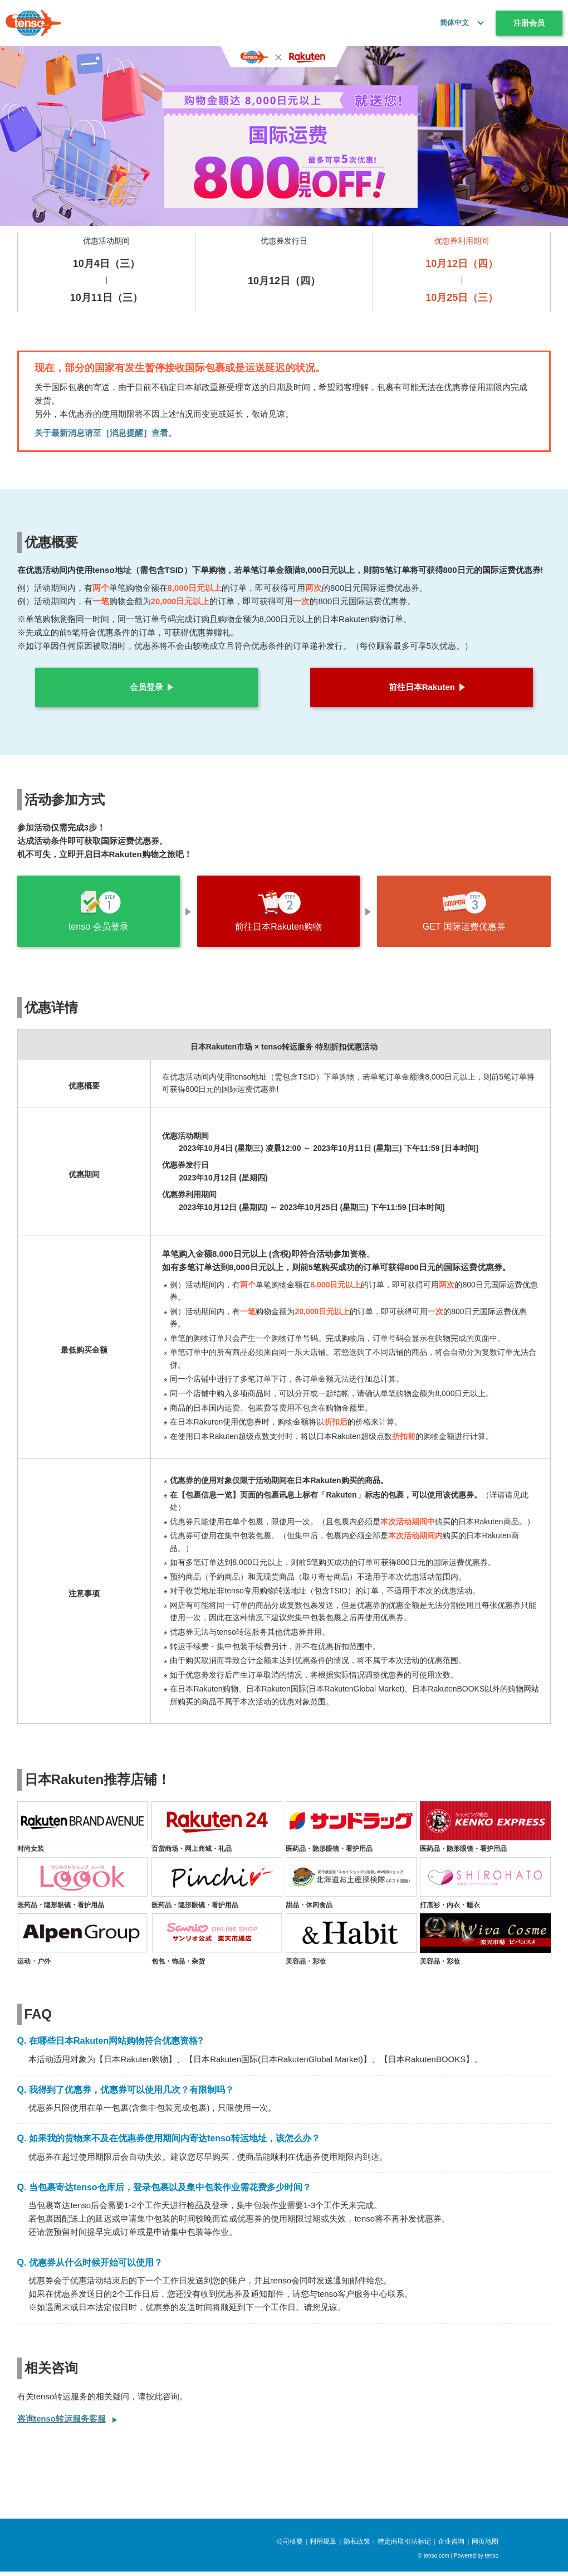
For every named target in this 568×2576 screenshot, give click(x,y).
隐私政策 (357, 2545)
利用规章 (323, 2545)
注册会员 (529, 22)
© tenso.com (433, 2560)
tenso (491, 2560)
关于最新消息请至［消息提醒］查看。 (106, 433)
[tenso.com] (33, 23)
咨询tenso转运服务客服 (61, 2423)
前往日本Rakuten (422, 687)
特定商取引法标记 (404, 2545)
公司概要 (289, 2545)
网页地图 (485, 2545)
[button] (478, 23)
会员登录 (146, 687)
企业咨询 (451, 2545)
